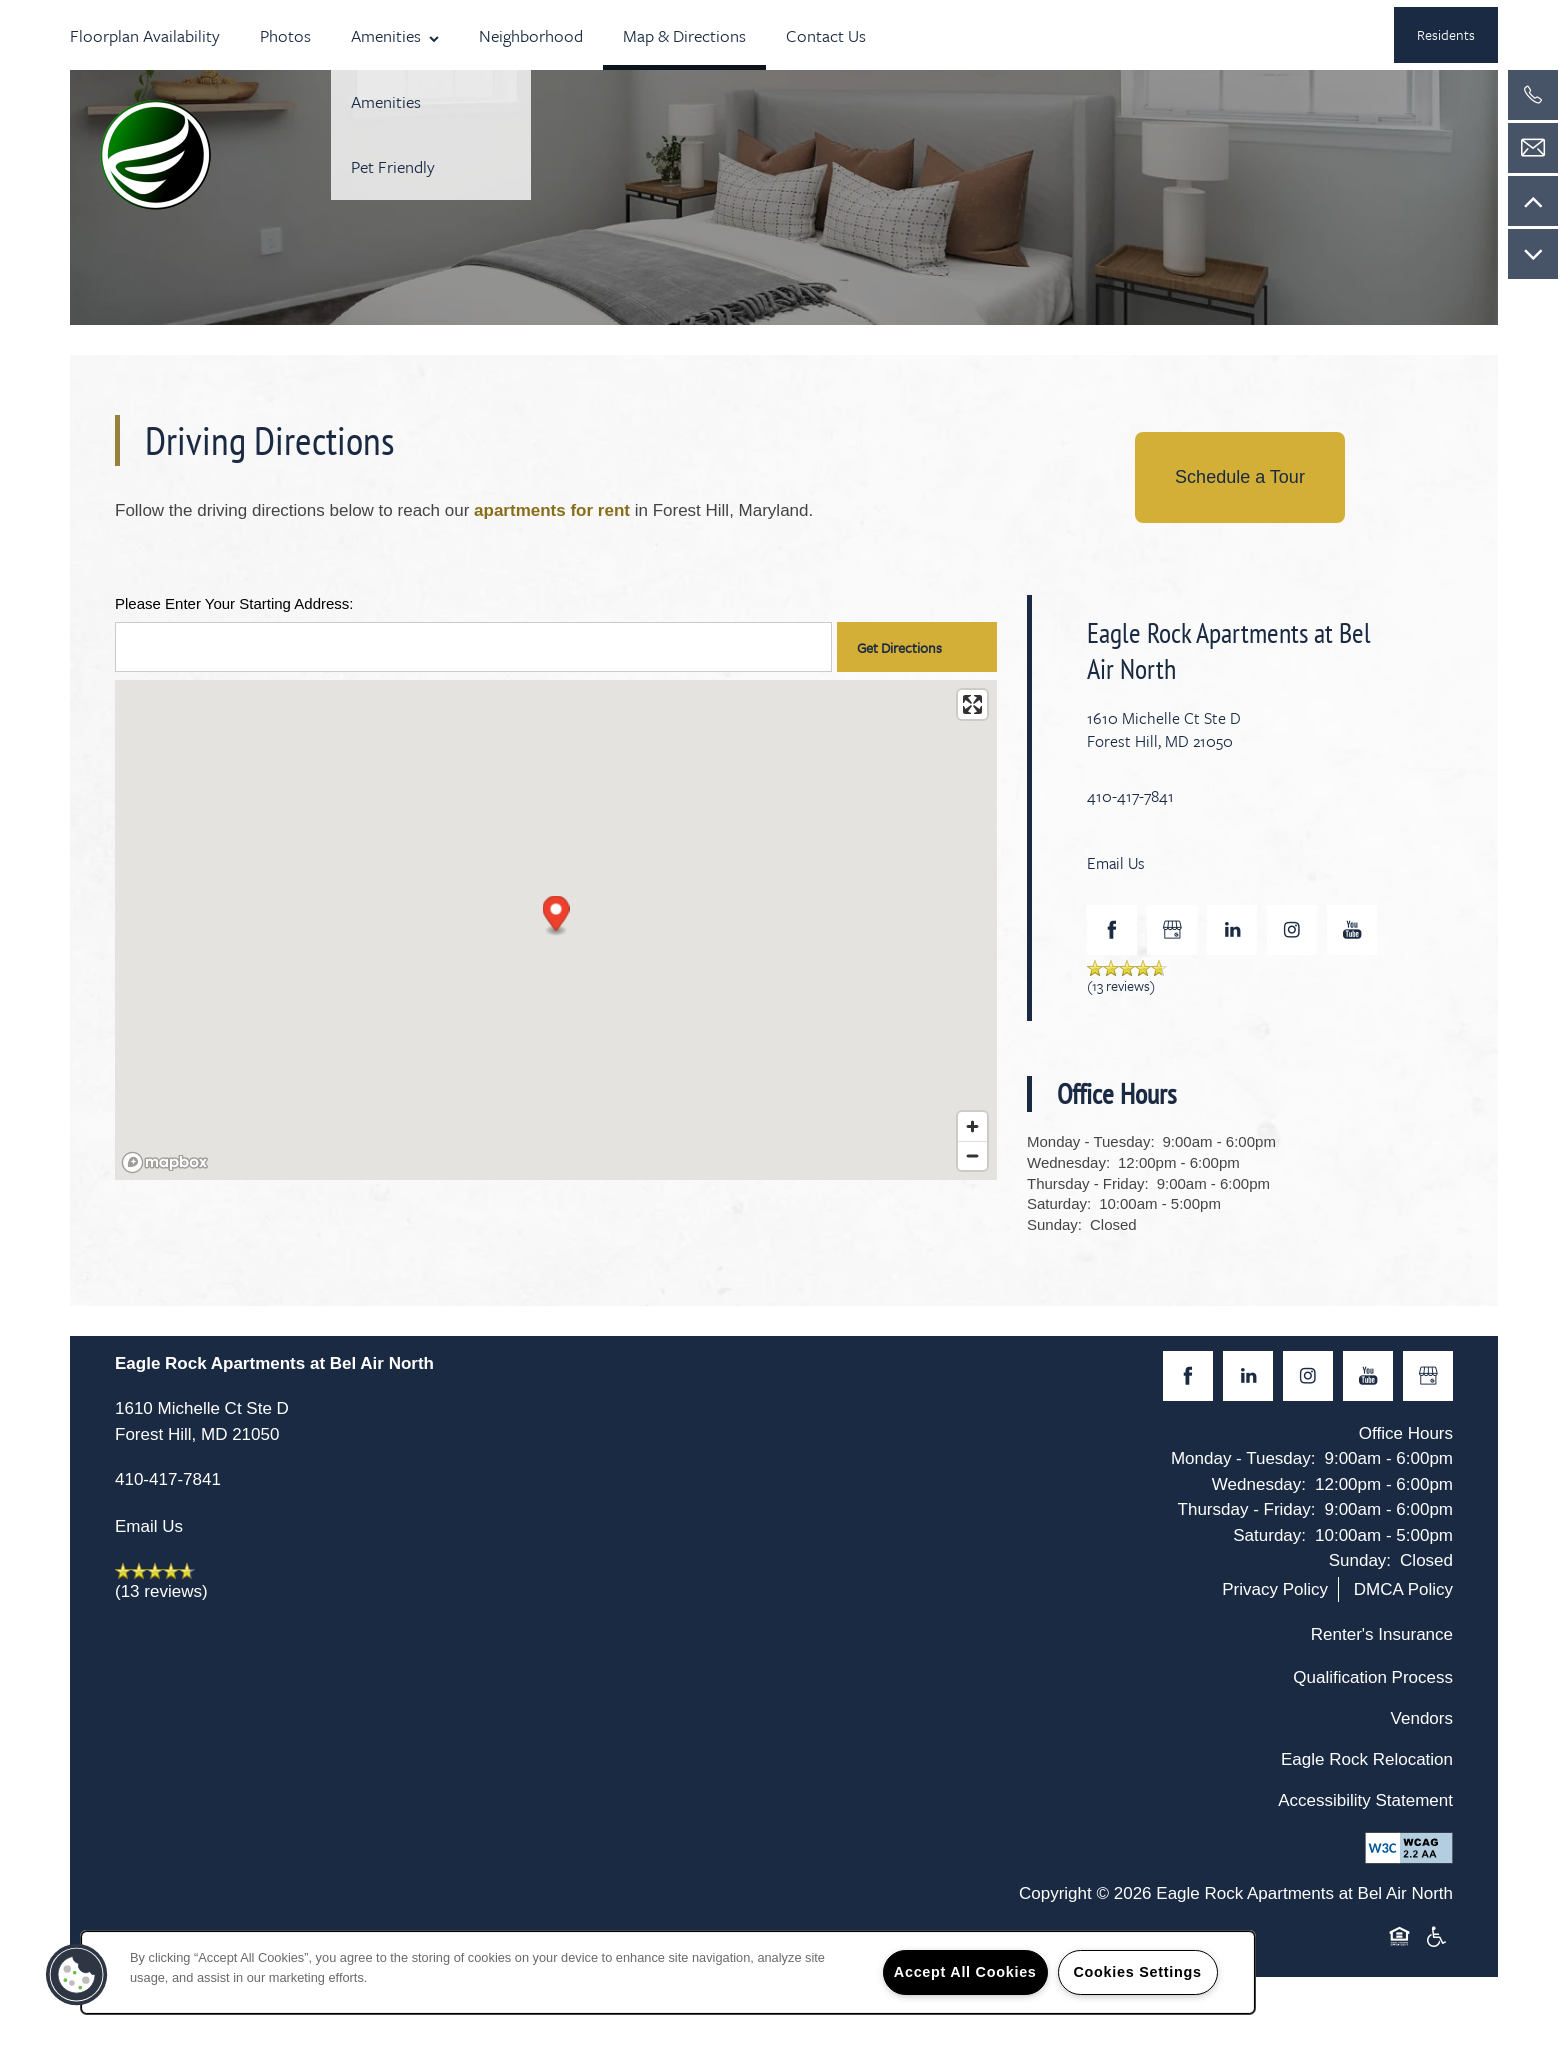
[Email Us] (1533, 148)
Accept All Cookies (965, 1972)
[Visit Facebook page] (1112, 930)
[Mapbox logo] (165, 1162)
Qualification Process (1373, 1677)
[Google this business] (1172, 930)
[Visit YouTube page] (1352, 930)
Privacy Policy (1275, 1589)
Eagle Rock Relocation (1367, 1759)
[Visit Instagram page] (1292, 930)
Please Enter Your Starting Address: (234, 603)
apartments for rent (552, 510)
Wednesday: (1068, 1162)
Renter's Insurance (1382, 1634)
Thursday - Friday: (1088, 1183)
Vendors (1422, 1718)
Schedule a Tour (1240, 477)
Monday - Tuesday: (1091, 1141)
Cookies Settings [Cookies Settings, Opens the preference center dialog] (1137, 1972)
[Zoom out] (972, 1155)
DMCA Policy (1403, 1589)
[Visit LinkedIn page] (1232, 930)
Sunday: (1054, 1224)
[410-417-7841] (1533, 95)
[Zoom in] (972, 1126)
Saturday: (1059, 1203)
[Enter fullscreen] (972, 704)
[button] (1446, 35)
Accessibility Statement (1365, 1800)
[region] (668, 1972)
